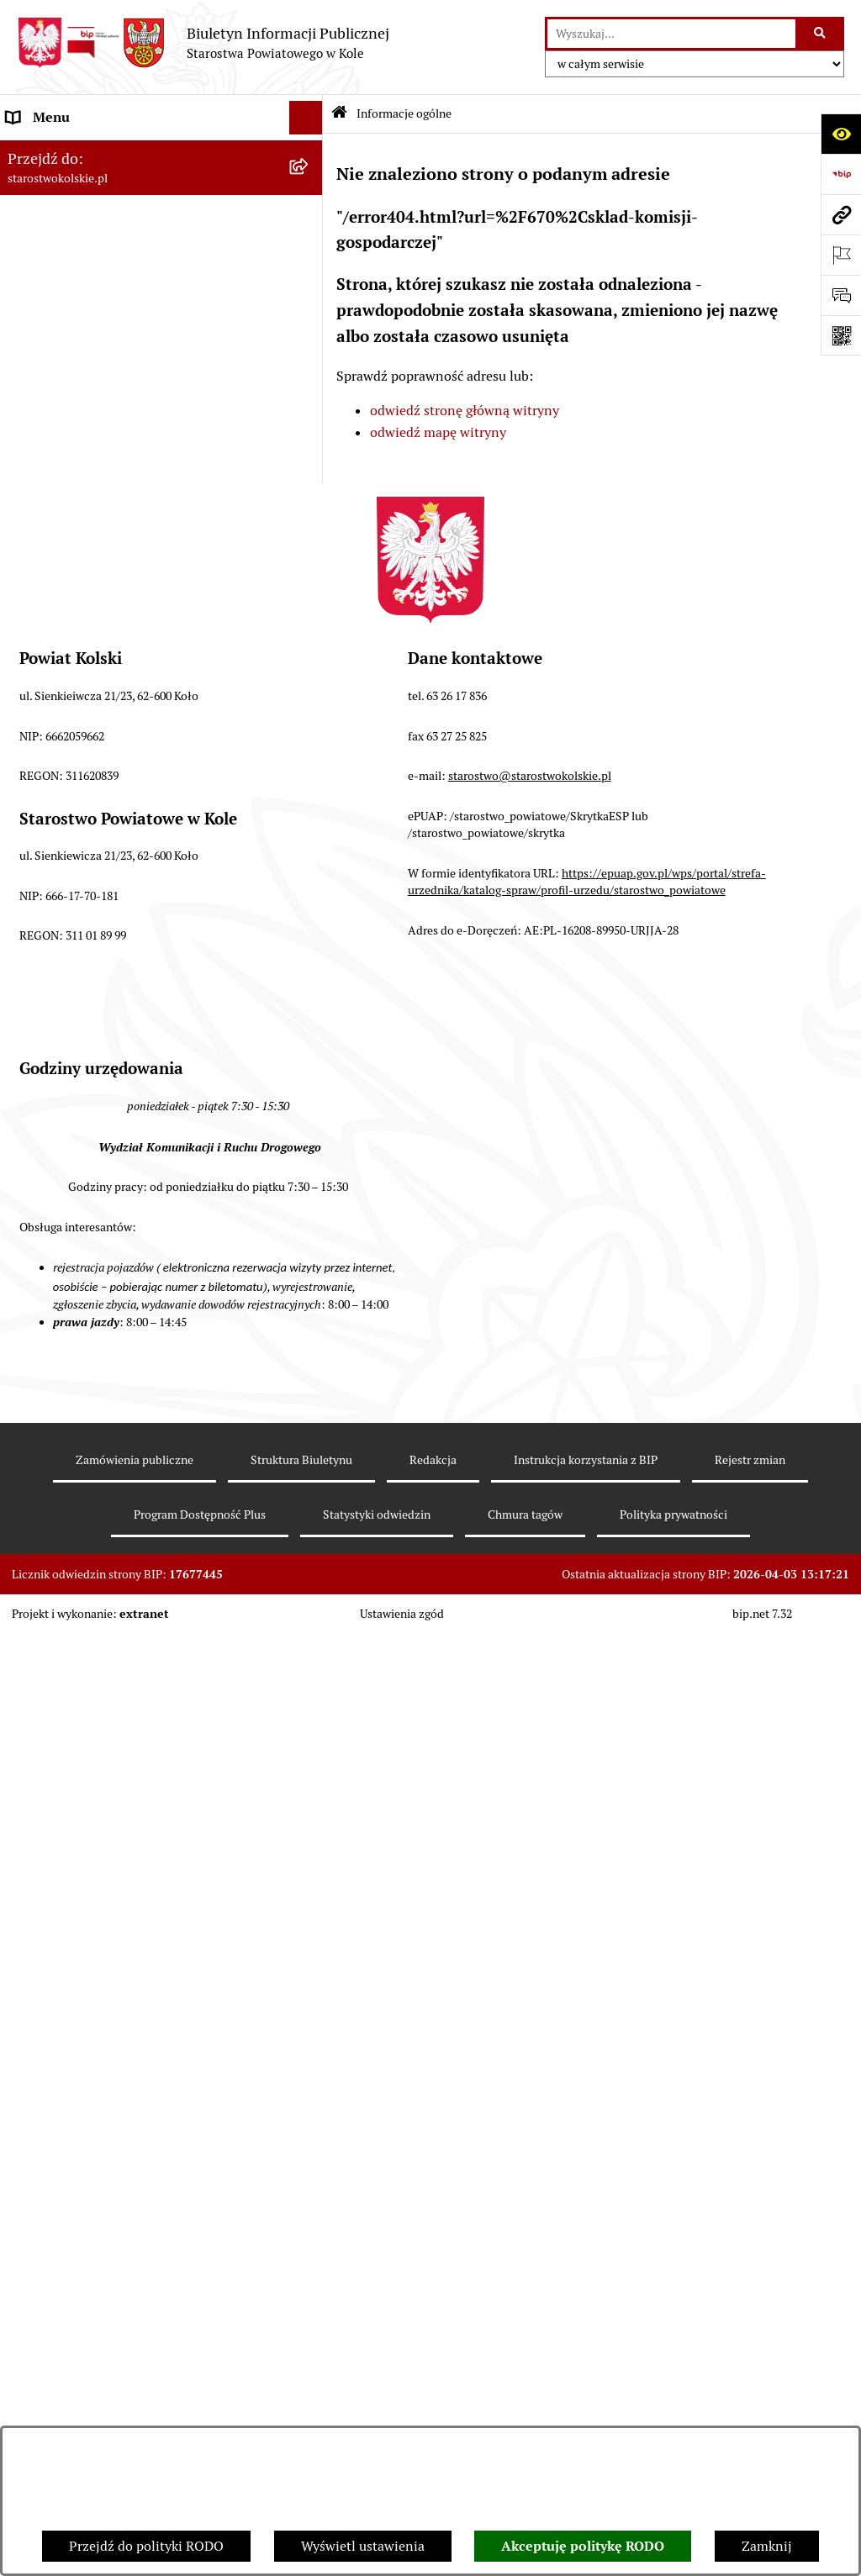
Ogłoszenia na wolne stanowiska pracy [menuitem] (123, 803)
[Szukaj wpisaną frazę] (821, 33)
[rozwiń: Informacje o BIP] (309, 1261)
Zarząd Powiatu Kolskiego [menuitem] (84, 406)
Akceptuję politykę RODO (582, 2546)
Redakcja (433, 2402)
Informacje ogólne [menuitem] (62, 151)
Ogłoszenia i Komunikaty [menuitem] (82, 184)
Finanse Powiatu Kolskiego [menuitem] (87, 440)
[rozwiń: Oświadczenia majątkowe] (309, 837)
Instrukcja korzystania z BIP (586, 2402)
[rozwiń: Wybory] (309, 340)
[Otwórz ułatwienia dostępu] (841, 133)
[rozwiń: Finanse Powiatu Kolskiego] (309, 440)
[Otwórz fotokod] (841, 335)
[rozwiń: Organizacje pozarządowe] (309, 541)
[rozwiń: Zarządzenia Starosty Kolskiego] (309, 871)
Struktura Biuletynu (301, 2402)
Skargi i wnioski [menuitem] (54, 937)
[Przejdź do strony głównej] (203, 43)
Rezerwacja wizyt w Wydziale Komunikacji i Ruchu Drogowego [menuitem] (137, 618)
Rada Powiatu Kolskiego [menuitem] (78, 373)
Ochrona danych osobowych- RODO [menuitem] (113, 1159)
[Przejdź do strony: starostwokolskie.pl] (841, 214)
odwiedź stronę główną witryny (464, 410)
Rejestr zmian (750, 2402)
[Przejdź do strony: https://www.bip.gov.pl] (841, 174)
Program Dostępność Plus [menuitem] (84, 1193)
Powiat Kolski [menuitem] (47, 252)
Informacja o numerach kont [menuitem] (92, 473)
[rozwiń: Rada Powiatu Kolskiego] (309, 373)
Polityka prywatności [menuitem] (70, 1294)
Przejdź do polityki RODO (146, 2546)
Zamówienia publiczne (134, 2402)
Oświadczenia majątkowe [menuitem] (83, 836)
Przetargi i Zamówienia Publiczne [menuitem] (108, 507)
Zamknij (767, 2546)
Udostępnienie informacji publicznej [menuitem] (117, 971)
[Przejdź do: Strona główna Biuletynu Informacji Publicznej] (339, 114)
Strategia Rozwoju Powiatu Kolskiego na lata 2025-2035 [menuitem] (140, 295)
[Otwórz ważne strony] (841, 254)
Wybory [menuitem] (29, 339)
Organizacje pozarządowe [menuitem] (84, 541)
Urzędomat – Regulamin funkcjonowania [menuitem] (129, 662)
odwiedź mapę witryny (438, 432)
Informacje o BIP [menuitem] (57, 1260)
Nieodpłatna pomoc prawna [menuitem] (90, 904)
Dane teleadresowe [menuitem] (63, 218)
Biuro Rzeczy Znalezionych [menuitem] (88, 1126)
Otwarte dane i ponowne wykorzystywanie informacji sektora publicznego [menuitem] (134, 1015)
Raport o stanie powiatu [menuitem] (79, 574)
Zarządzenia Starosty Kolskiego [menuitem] (100, 870)
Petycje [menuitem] (28, 1058)
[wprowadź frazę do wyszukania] (671, 33)
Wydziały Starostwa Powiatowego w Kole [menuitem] (129, 695)
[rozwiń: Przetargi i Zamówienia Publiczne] (309, 508)
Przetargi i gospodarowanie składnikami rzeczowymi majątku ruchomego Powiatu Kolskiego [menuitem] (130, 749)
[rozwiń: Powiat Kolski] (309, 252)
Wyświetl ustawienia (363, 2546)
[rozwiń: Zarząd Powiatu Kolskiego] (309, 407)
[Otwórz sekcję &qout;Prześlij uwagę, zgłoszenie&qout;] (841, 295)
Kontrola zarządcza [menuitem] (64, 1092)
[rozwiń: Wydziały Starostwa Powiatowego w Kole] (309, 696)
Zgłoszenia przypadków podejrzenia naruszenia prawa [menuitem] (115, 1337)
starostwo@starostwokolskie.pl (529, 1717)
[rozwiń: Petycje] (309, 1059)
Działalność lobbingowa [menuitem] (79, 1226)
